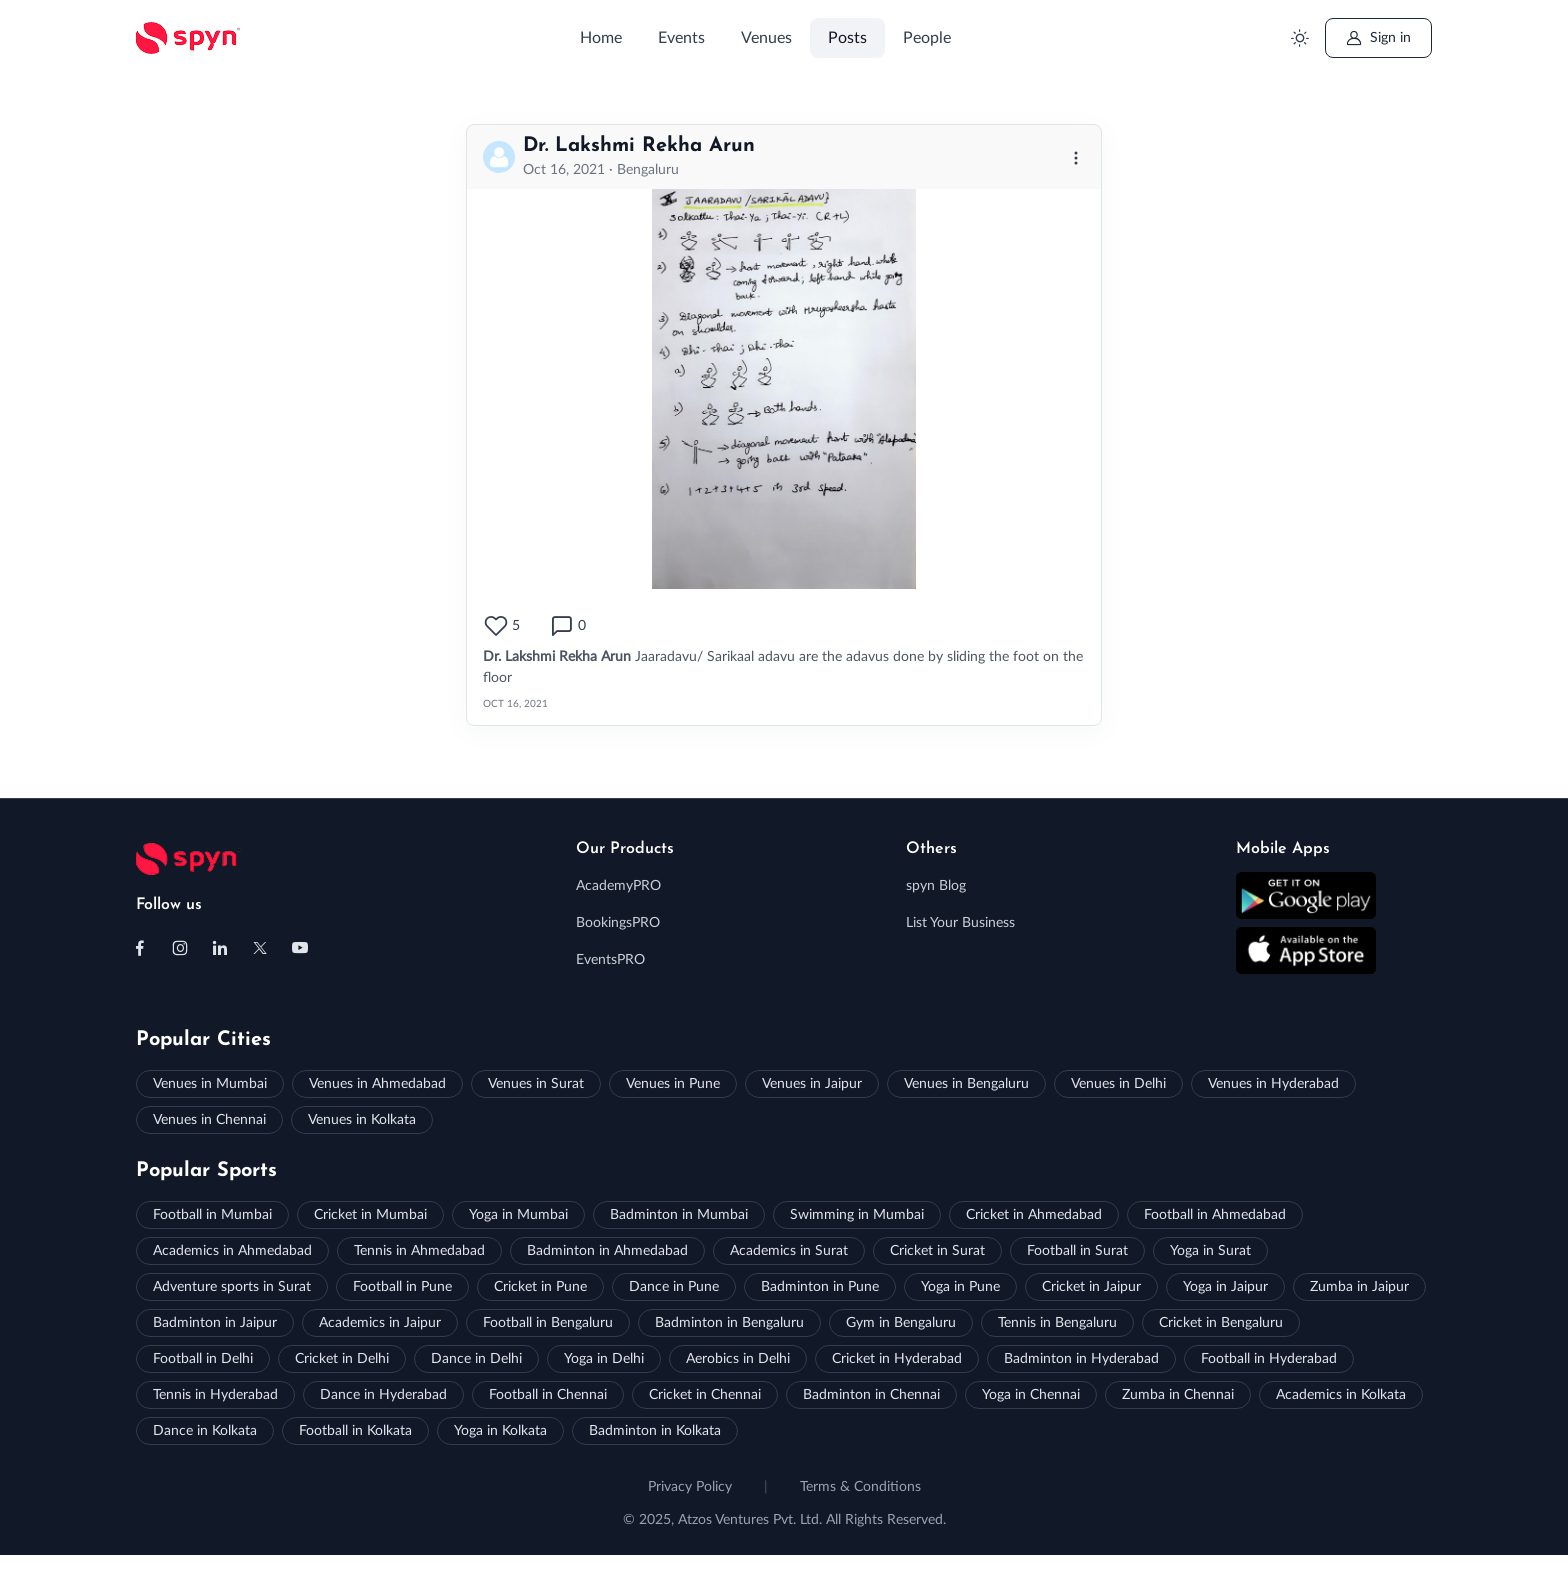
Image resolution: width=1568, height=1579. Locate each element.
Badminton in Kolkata (655, 1431)
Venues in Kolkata (362, 1120)
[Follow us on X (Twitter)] (260, 948)
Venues (766, 38)
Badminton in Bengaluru (729, 1323)
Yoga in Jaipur (1225, 1287)
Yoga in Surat (1210, 1251)
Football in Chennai (548, 1395)
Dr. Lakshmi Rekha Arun (639, 146)
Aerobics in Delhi (738, 1359)
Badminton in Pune (820, 1287)
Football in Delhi (203, 1359)
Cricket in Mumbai (370, 1215)
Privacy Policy (690, 1487)
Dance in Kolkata (205, 1431)
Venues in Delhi (1118, 1084)
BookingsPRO (618, 923)
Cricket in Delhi (342, 1359)
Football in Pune (402, 1287)
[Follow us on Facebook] (140, 948)
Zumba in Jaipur (1359, 1287)
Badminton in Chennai (871, 1395)
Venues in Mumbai (210, 1084)
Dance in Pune (674, 1287)
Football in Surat (1077, 1251)
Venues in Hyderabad (1273, 1084)
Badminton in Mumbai (679, 1215)
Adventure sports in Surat (232, 1287)
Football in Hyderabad (1269, 1359)
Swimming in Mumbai (857, 1215)
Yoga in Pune (960, 1287)
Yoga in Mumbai (518, 1215)
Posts (847, 38)
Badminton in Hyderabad (1081, 1359)
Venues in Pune (673, 1084)
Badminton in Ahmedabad (607, 1251)
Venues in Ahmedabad (377, 1084)
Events (681, 38)
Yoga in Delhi (604, 1359)
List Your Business (960, 923)
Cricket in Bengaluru (1221, 1323)
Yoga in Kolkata (500, 1431)
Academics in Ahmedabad (232, 1251)
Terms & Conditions (860, 1487)
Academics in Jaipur (380, 1323)
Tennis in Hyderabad (215, 1395)
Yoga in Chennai (1031, 1395)
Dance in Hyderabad (383, 1395)
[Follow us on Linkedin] (220, 948)
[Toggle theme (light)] (1299, 38)
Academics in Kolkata (1341, 1395)
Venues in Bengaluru (966, 1084)
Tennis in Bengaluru (1057, 1323)
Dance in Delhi (476, 1359)
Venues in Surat (536, 1084)
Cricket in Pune (540, 1287)
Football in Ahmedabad (1215, 1215)
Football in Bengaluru (548, 1323)
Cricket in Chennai (705, 1395)
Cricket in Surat (937, 1251)
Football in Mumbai (212, 1215)
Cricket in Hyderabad (897, 1359)
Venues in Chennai (209, 1120)
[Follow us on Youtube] (300, 948)
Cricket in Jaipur (1091, 1287)
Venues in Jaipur (812, 1084)
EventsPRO (610, 960)
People (927, 38)
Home (601, 38)
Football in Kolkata (355, 1431)
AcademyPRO (618, 886)
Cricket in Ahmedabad (1034, 1215)
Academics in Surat (789, 1251)
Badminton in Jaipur (215, 1323)
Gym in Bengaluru (901, 1323)
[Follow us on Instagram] (180, 948)
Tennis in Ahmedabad (419, 1251)
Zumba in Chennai (1178, 1395)
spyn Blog (936, 886)
